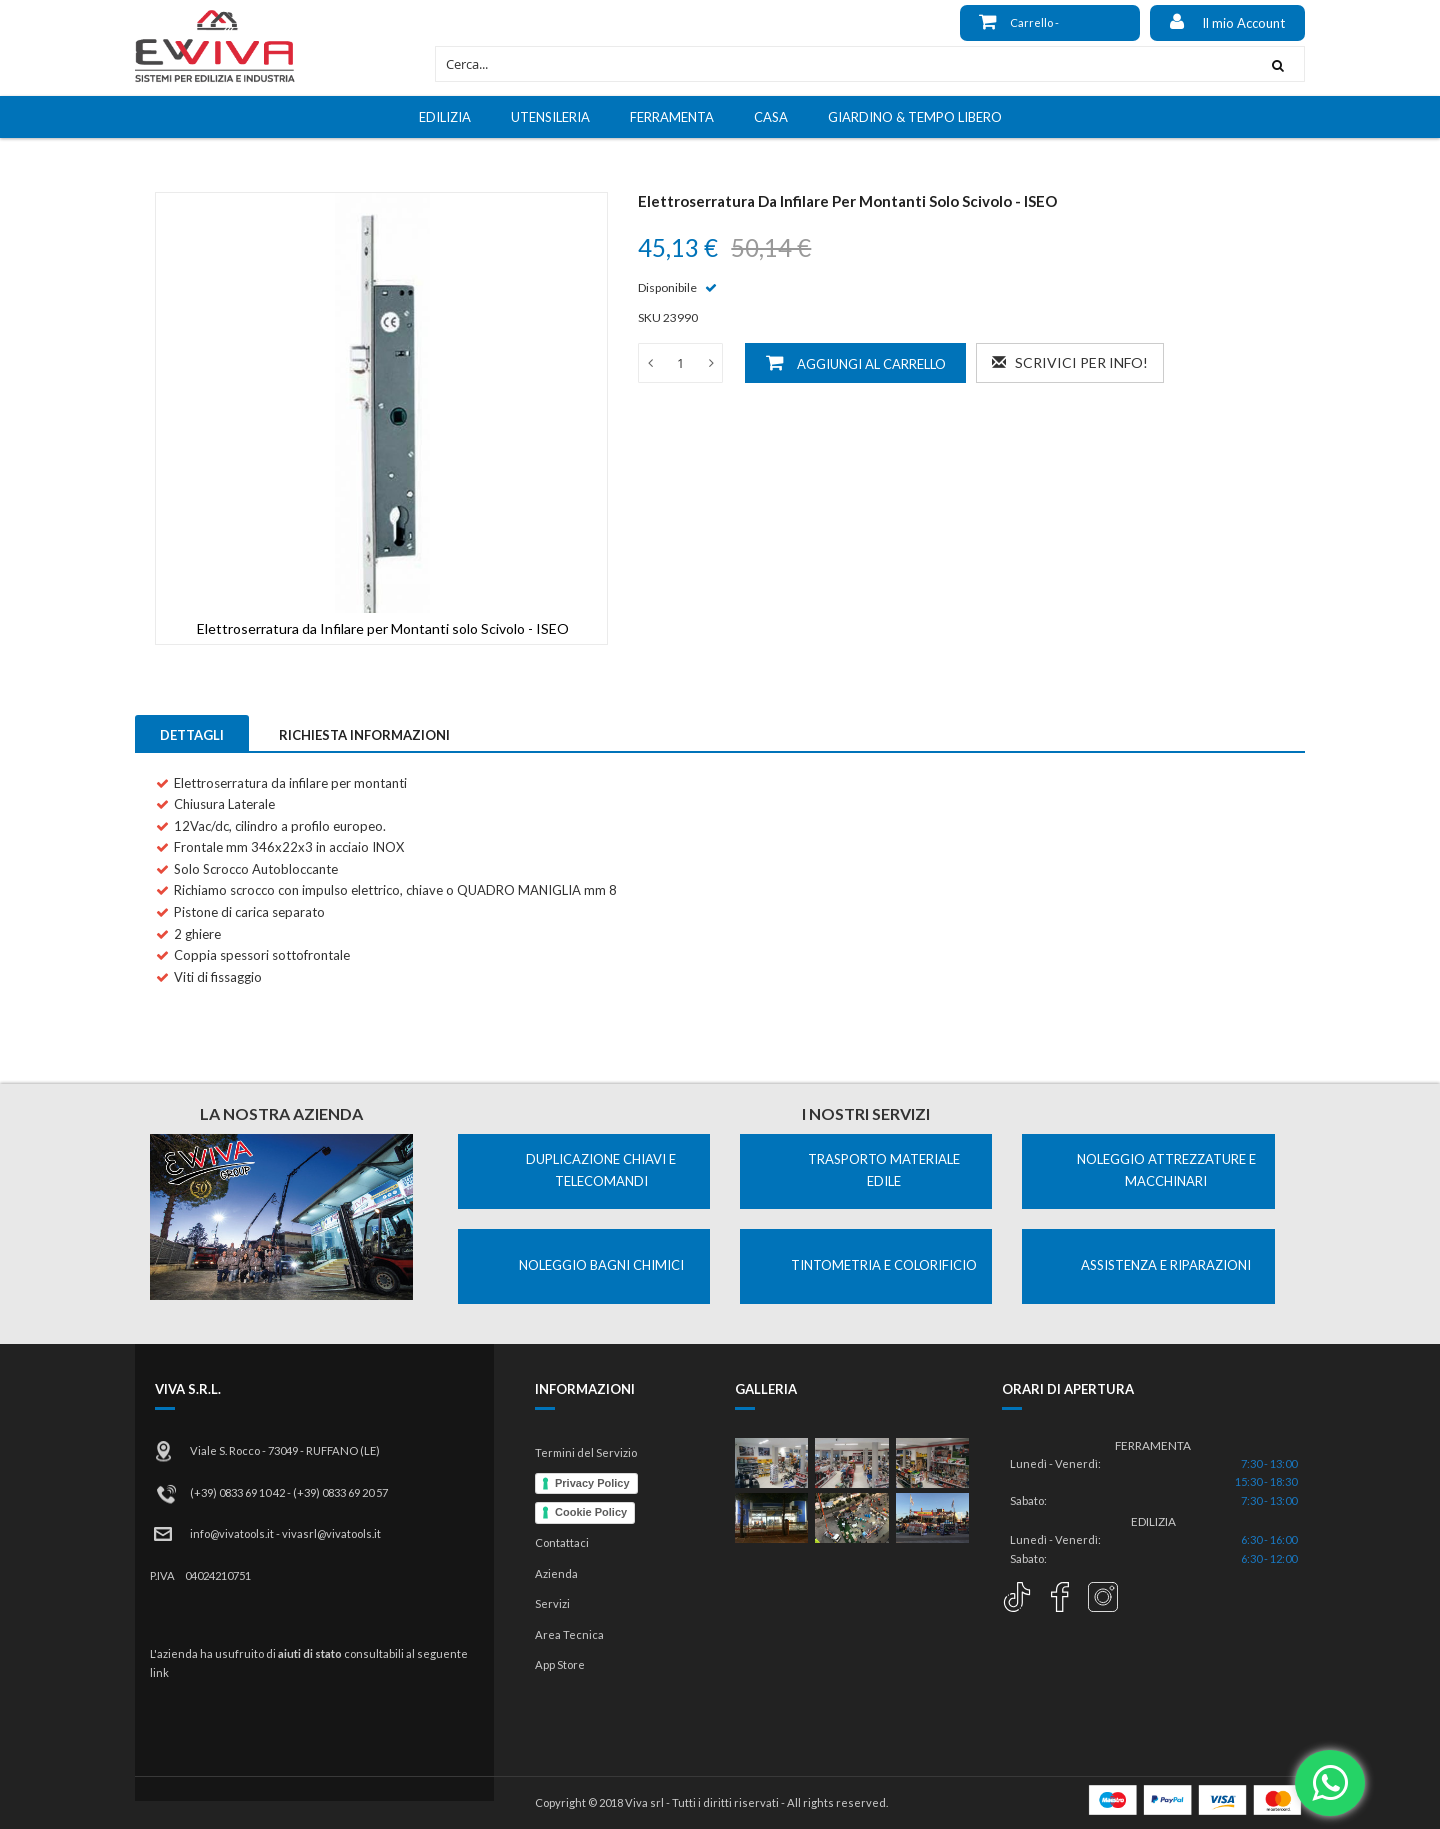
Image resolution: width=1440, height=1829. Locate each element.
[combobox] (843, 64)
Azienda (556, 1573)
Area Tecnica (569, 1634)
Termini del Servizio (586, 1452)
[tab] (192, 733)
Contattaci (562, 1542)
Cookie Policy (591, 1512)
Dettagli (192, 735)
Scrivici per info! (1070, 362)
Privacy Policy (592, 1483)
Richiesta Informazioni (364, 735)
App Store (560, 1664)
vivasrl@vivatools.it (331, 1533)
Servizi (552, 1603)
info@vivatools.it (232, 1533)
